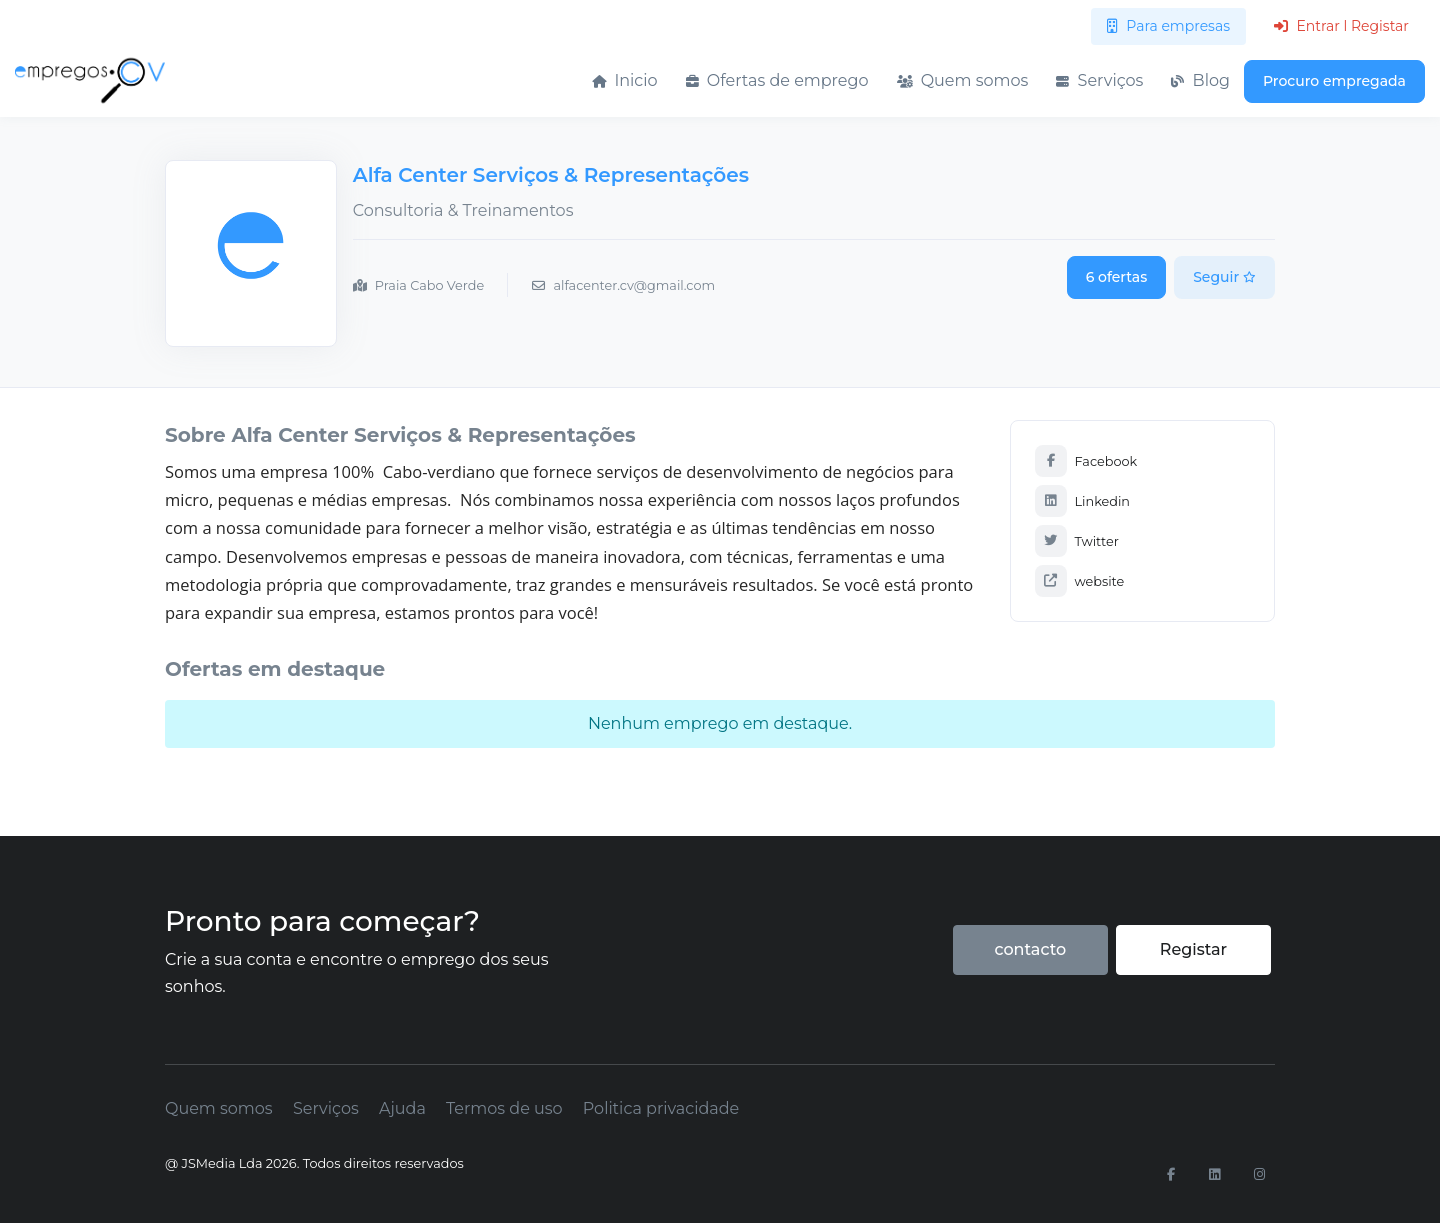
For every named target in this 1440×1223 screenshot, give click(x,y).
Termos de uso (504, 1108)
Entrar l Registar (1341, 26)
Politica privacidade (661, 1108)
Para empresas (1168, 26)
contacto (1030, 949)
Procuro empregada (1334, 81)
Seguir (1224, 277)
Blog (1200, 80)
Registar (1193, 949)
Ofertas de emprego (777, 80)
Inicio (624, 80)
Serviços (1099, 80)
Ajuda (402, 1108)
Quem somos (963, 80)
